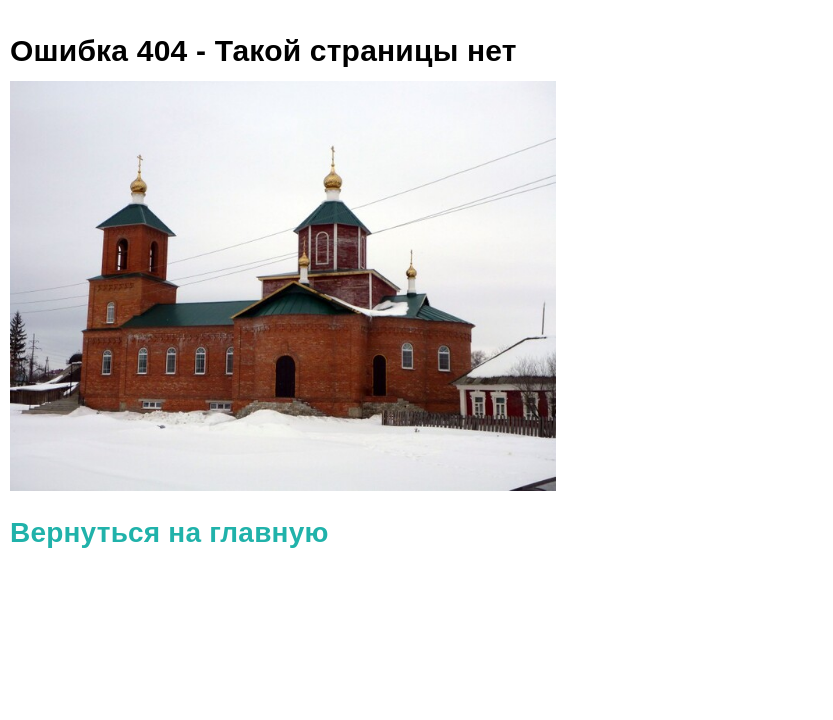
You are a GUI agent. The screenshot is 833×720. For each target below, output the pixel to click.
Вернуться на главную (169, 532)
